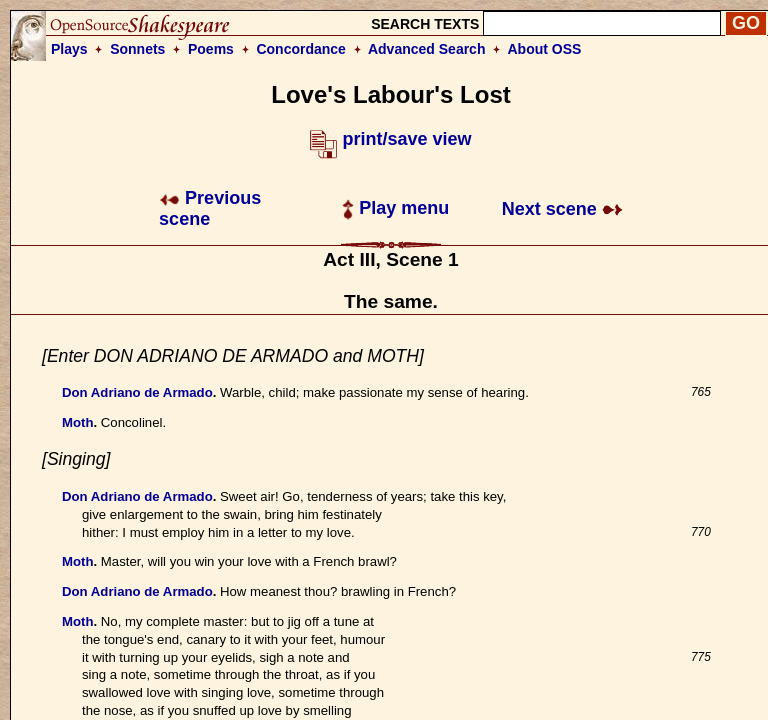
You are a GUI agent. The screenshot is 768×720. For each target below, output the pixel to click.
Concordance (300, 49)
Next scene (562, 209)
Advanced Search (427, 49)
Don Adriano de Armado (137, 392)
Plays (69, 49)
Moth (78, 422)
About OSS (545, 49)
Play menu (395, 208)
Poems (211, 49)
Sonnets (137, 49)
